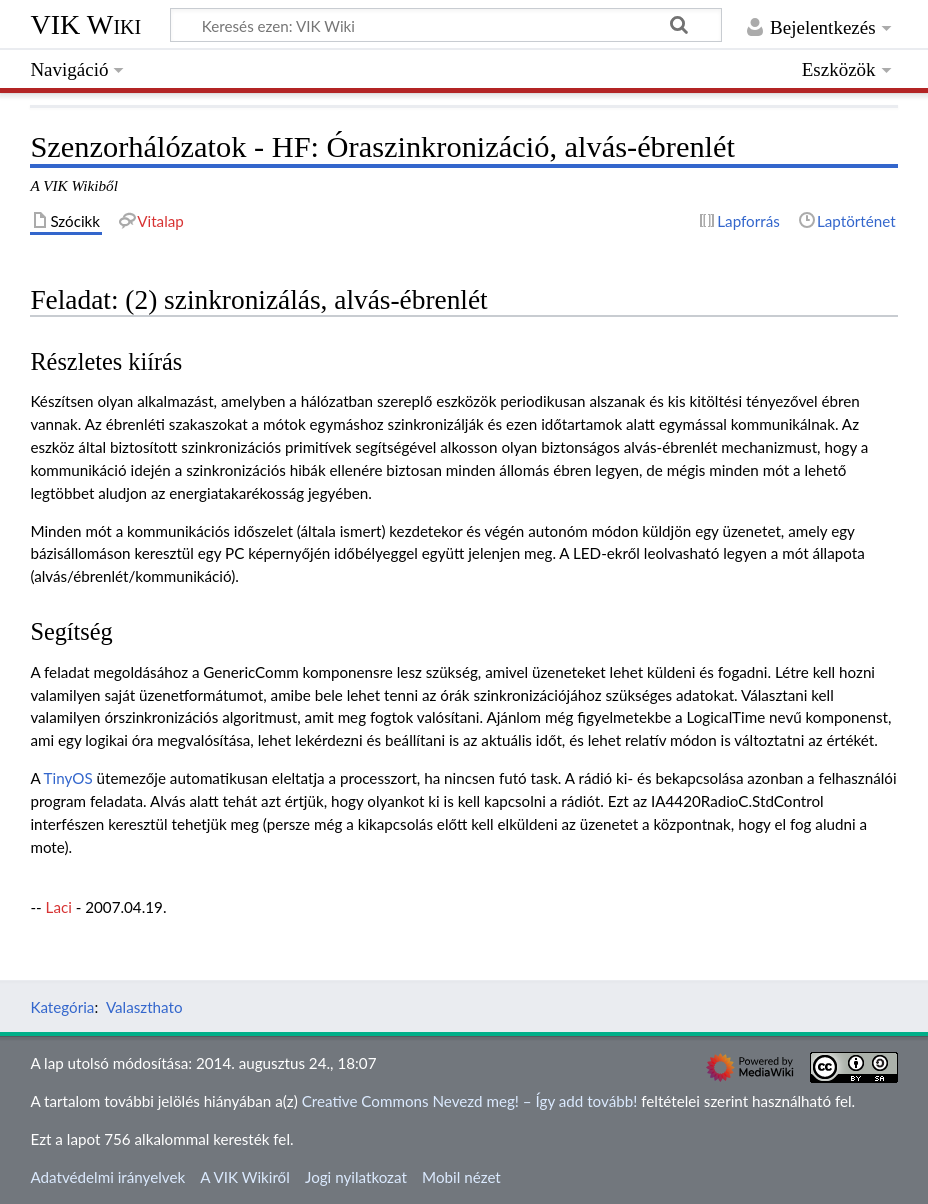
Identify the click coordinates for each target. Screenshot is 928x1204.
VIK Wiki (85, 24)
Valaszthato (144, 1007)
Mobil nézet (461, 1177)
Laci (59, 907)
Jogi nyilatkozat (356, 1177)
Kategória (62, 1007)
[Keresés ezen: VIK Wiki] (446, 25)
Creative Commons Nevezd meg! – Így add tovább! (470, 1101)
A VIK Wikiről (244, 1177)
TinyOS (68, 778)
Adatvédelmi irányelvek (107, 1177)
